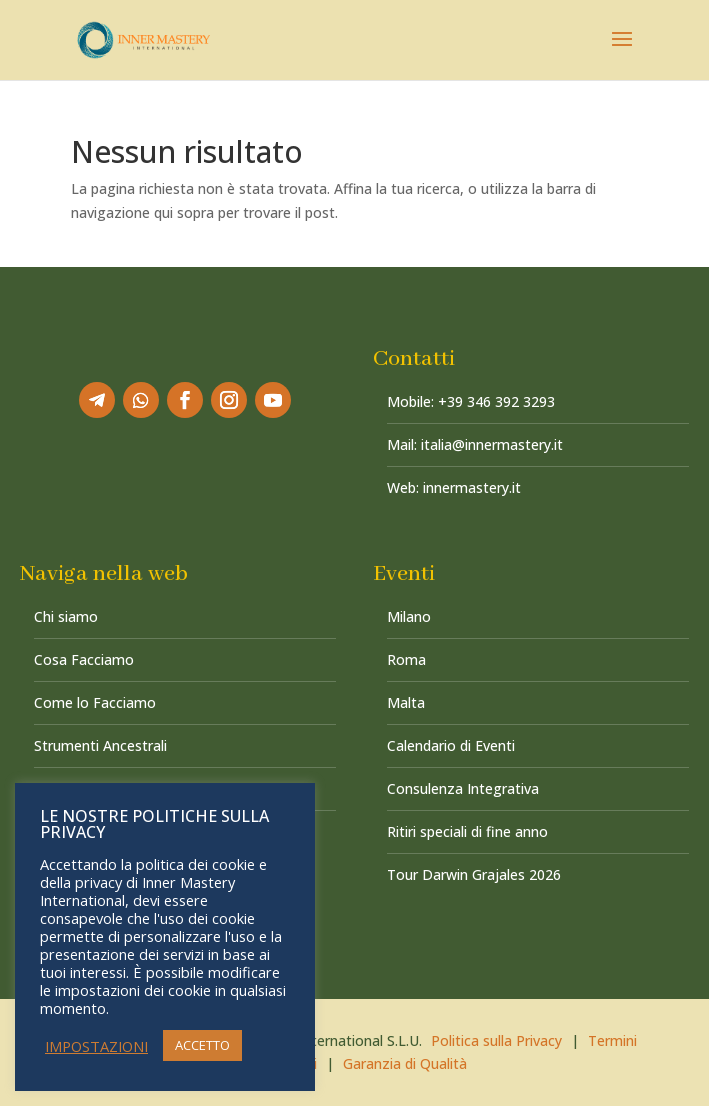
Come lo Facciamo (95, 702)
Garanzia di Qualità (405, 1063)
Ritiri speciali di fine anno (467, 831)
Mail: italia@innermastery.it (475, 444)
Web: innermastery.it (454, 487)
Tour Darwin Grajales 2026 (474, 874)
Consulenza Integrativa (463, 788)
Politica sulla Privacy (496, 1040)
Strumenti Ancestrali (100, 745)
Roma (406, 659)
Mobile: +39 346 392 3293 (471, 401)
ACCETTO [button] (202, 1045)
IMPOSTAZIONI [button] (96, 1046)
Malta (406, 702)
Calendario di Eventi (451, 745)
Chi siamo (66, 616)
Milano (409, 616)
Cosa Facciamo (84, 659)
